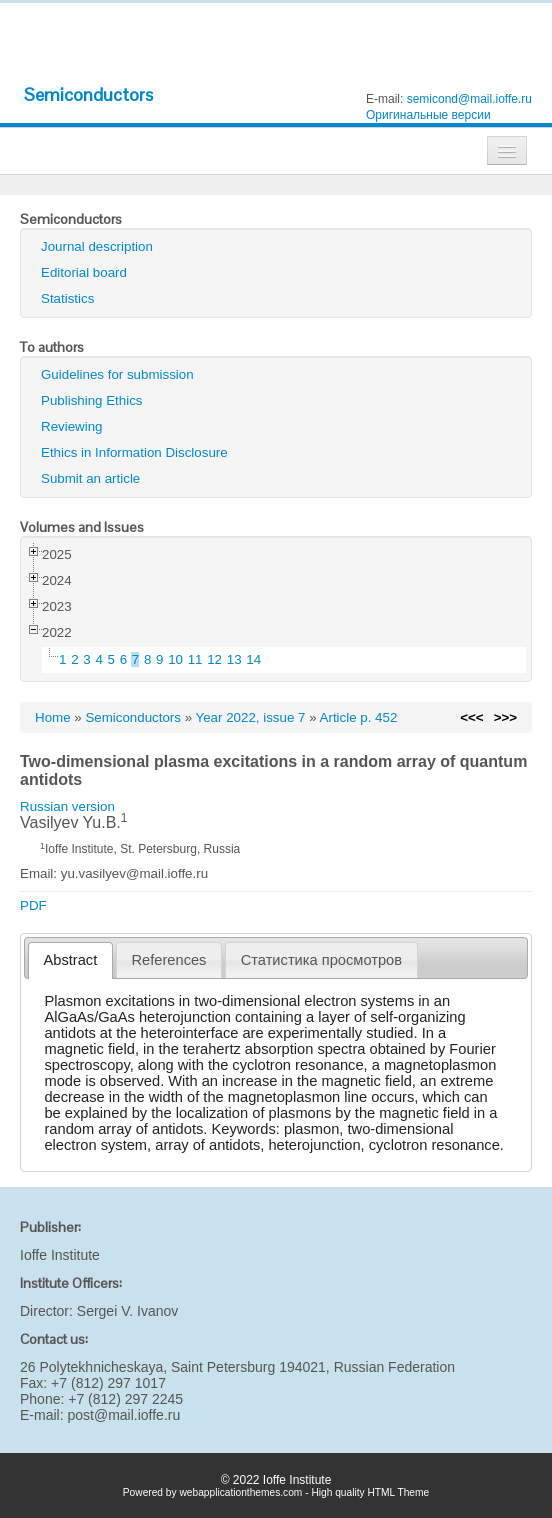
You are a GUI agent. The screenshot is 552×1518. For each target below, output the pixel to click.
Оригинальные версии (428, 115)
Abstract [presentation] (71, 960)
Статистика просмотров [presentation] (321, 960)
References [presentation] (169, 960)
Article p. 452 (359, 717)
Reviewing (72, 426)
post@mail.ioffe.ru (123, 1415)
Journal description (97, 246)
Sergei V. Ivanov (127, 1311)
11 (195, 659)
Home (53, 717)
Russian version (67, 806)
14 (253, 659)
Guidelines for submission (117, 374)
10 (175, 659)
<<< (471, 717)
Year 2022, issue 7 (251, 717)
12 (214, 659)
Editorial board (84, 272)
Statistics (67, 298)
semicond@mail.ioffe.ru (469, 99)
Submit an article (90, 478)
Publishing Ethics (92, 400)
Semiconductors (88, 94)
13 (234, 659)
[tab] (70, 960)
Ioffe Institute (60, 1255)
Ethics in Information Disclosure (134, 452)
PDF (33, 905)
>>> (505, 717)
